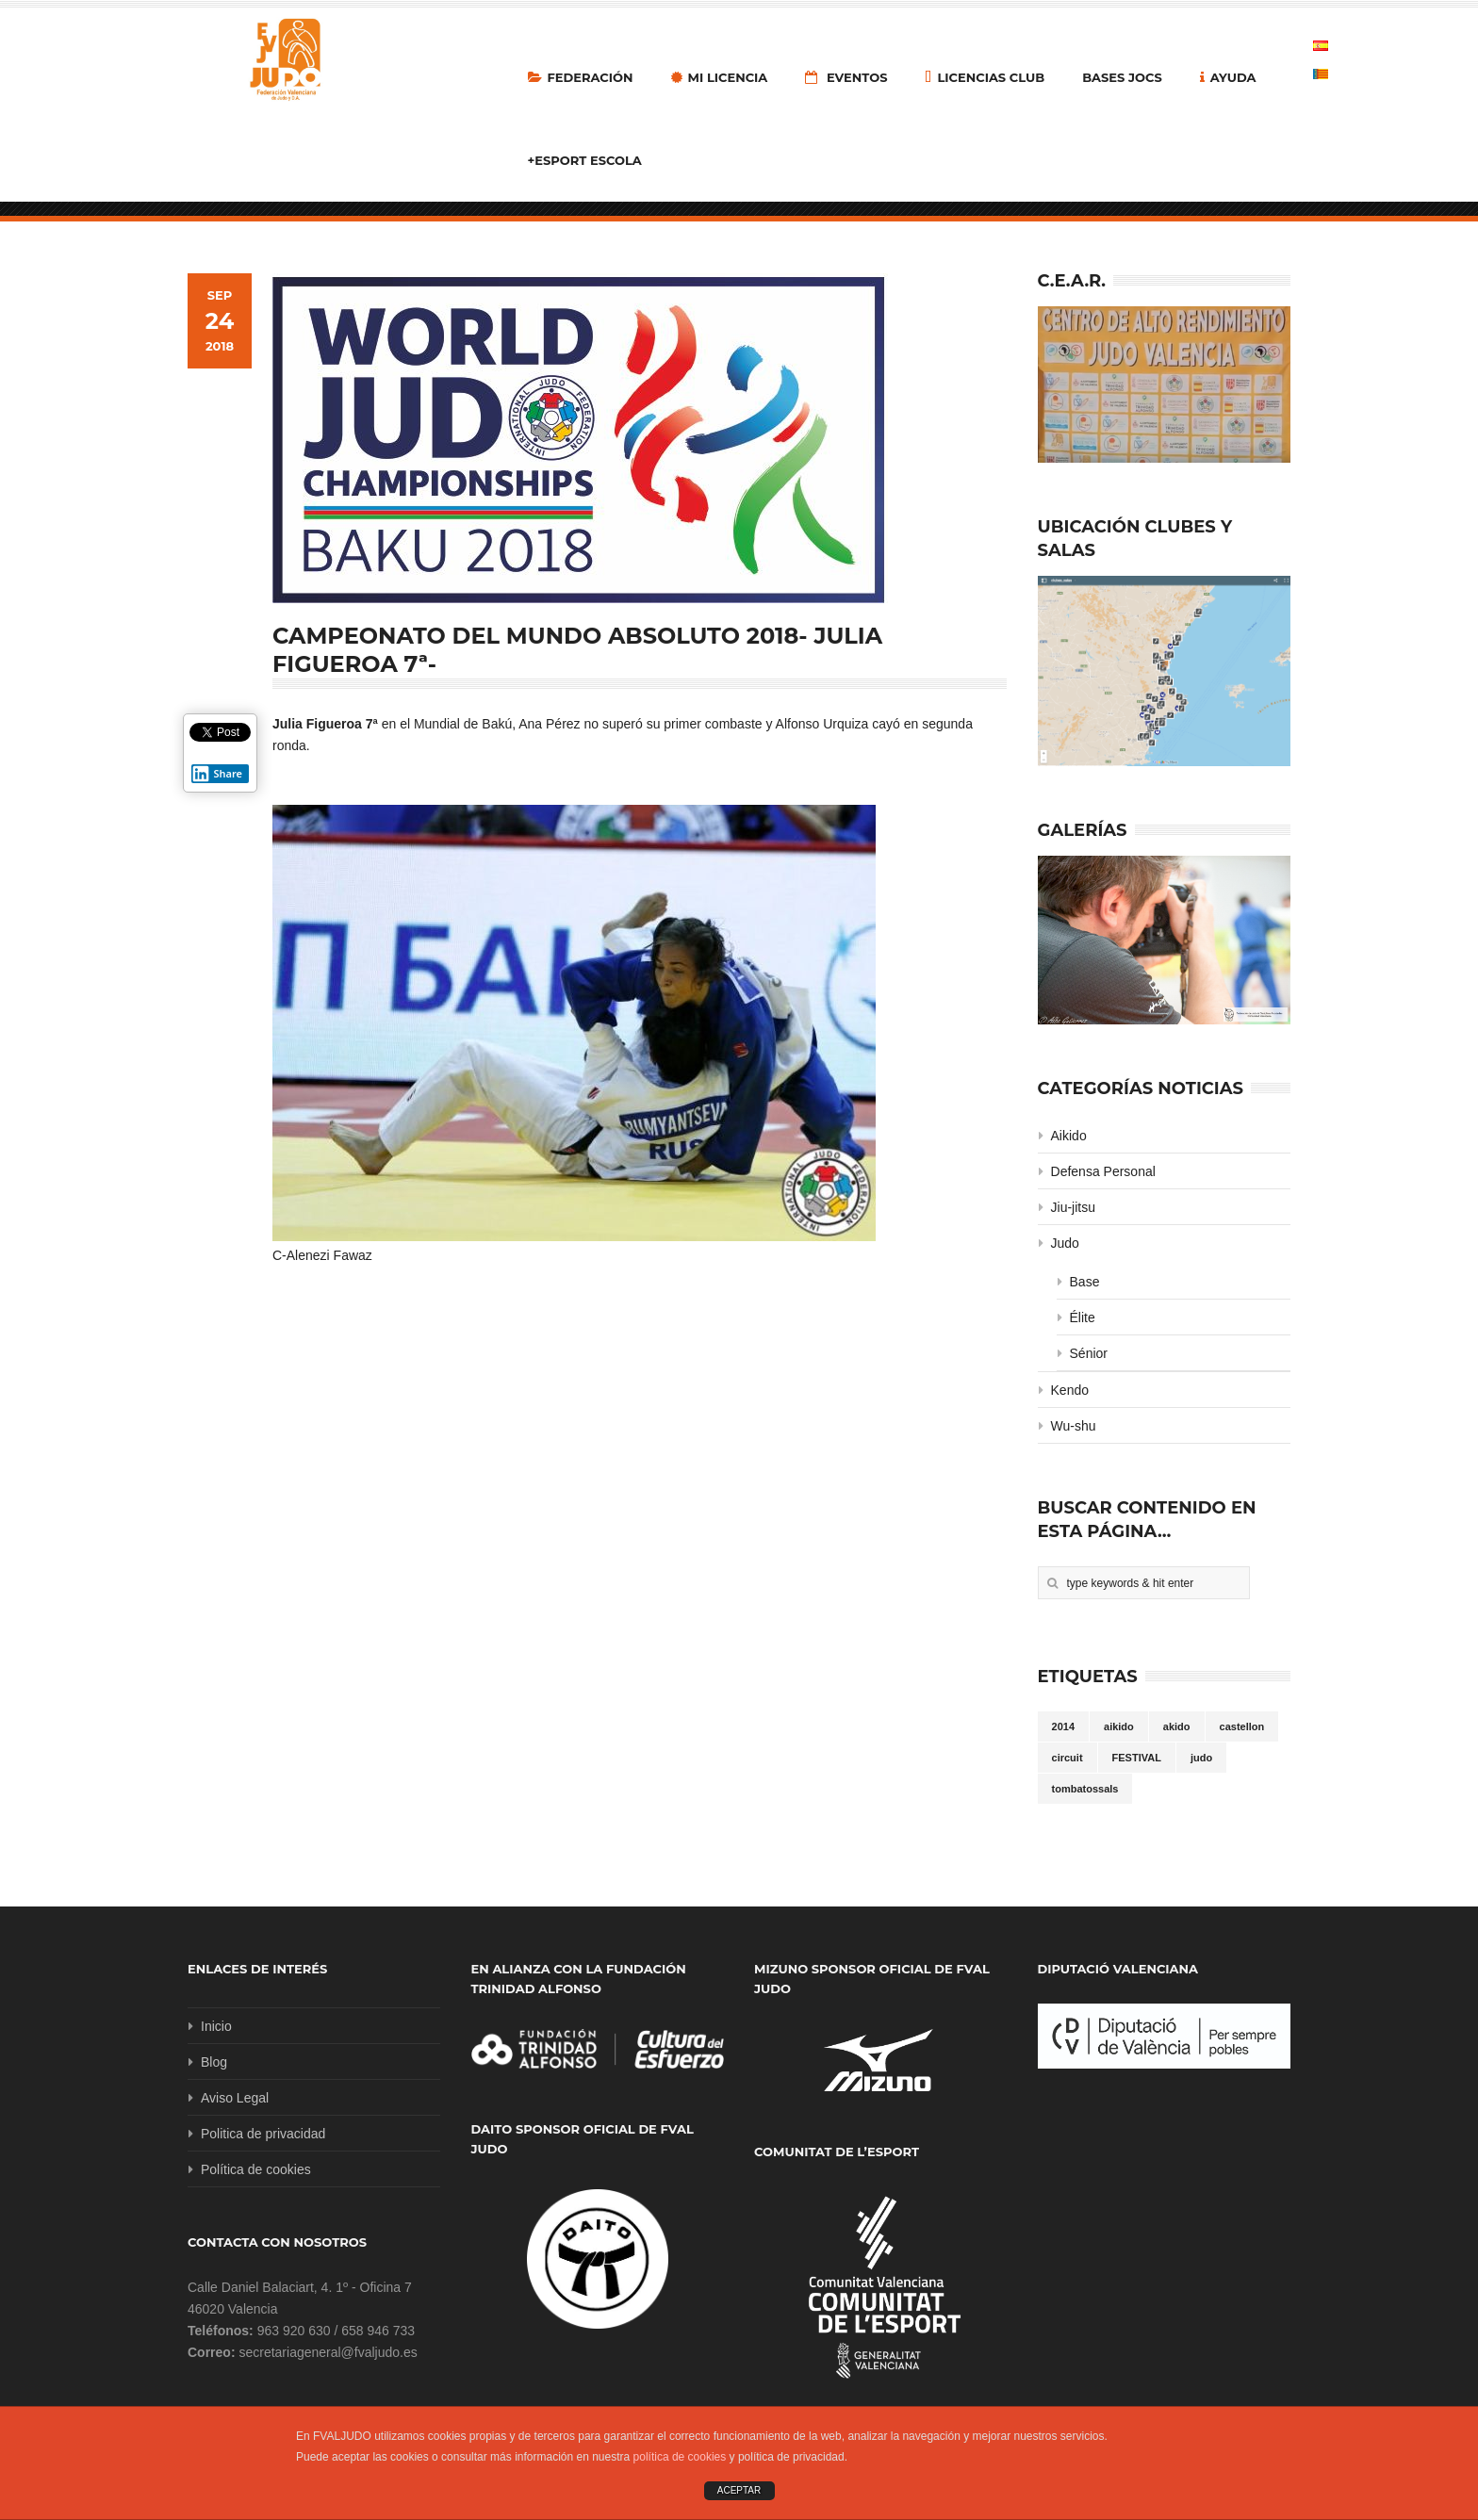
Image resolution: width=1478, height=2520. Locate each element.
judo (1201, 1757)
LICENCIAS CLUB (984, 77)
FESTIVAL (1136, 1757)
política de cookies (680, 2456)
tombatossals (1085, 1788)
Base (1085, 1281)
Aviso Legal (235, 2097)
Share (216, 773)
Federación (580, 77)
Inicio (216, 2026)
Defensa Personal (1103, 1171)
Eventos (846, 77)
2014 (1063, 1726)
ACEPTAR (739, 2490)
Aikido (1069, 1135)
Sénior (1089, 1353)
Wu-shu (1073, 1425)
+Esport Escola (585, 160)
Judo (1065, 1243)
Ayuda (1228, 77)
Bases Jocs (1122, 77)
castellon (1242, 1726)
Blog (214, 2062)
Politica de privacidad (263, 2133)
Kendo (1070, 1390)
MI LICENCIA (719, 77)
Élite (1082, 1317)
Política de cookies (256, 2169)
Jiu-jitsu (1073, 1207)
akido (1177, 1726)
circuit (1067, 1757)
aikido (1119, 1726)
